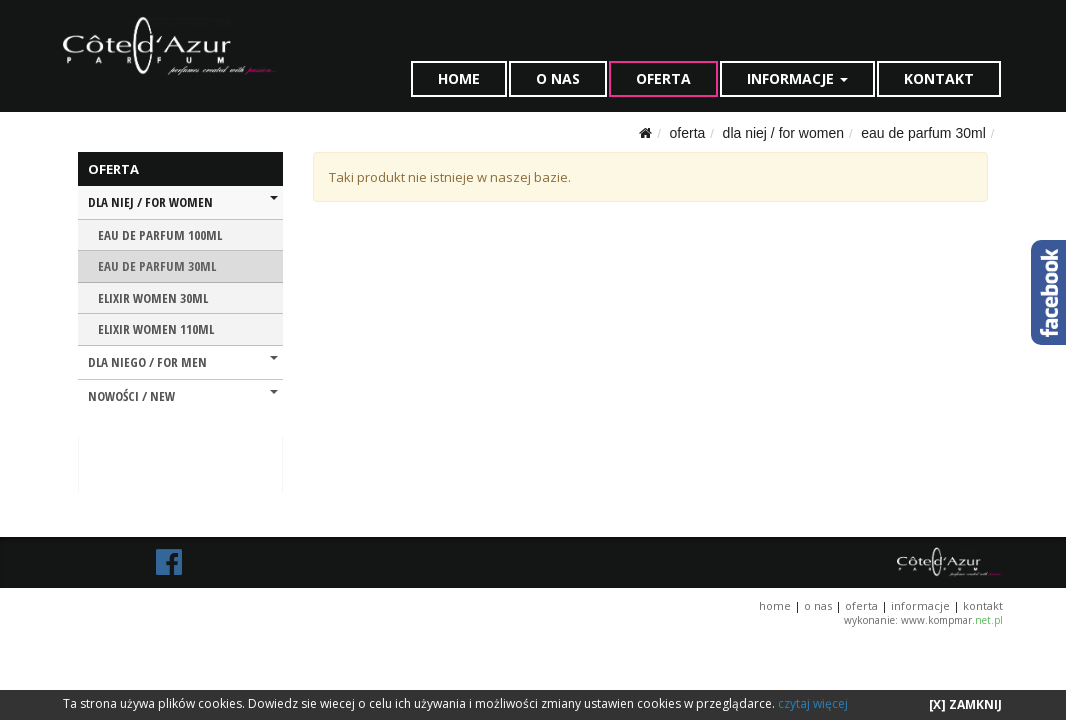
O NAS (558, 78)
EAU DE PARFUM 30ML (923, 133)
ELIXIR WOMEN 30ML (153, 298)
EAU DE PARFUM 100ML (160, 235)
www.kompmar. (952, 620)
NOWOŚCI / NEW (183, 396)
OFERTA (663, 78)
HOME (459, 78)
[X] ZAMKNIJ (965, 704)
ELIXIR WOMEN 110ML (156, 329)
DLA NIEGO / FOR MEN (183, 362)
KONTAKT (939, 78)
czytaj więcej (813, 703)
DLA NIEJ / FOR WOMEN (783, 133)
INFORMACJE (797, 78)
